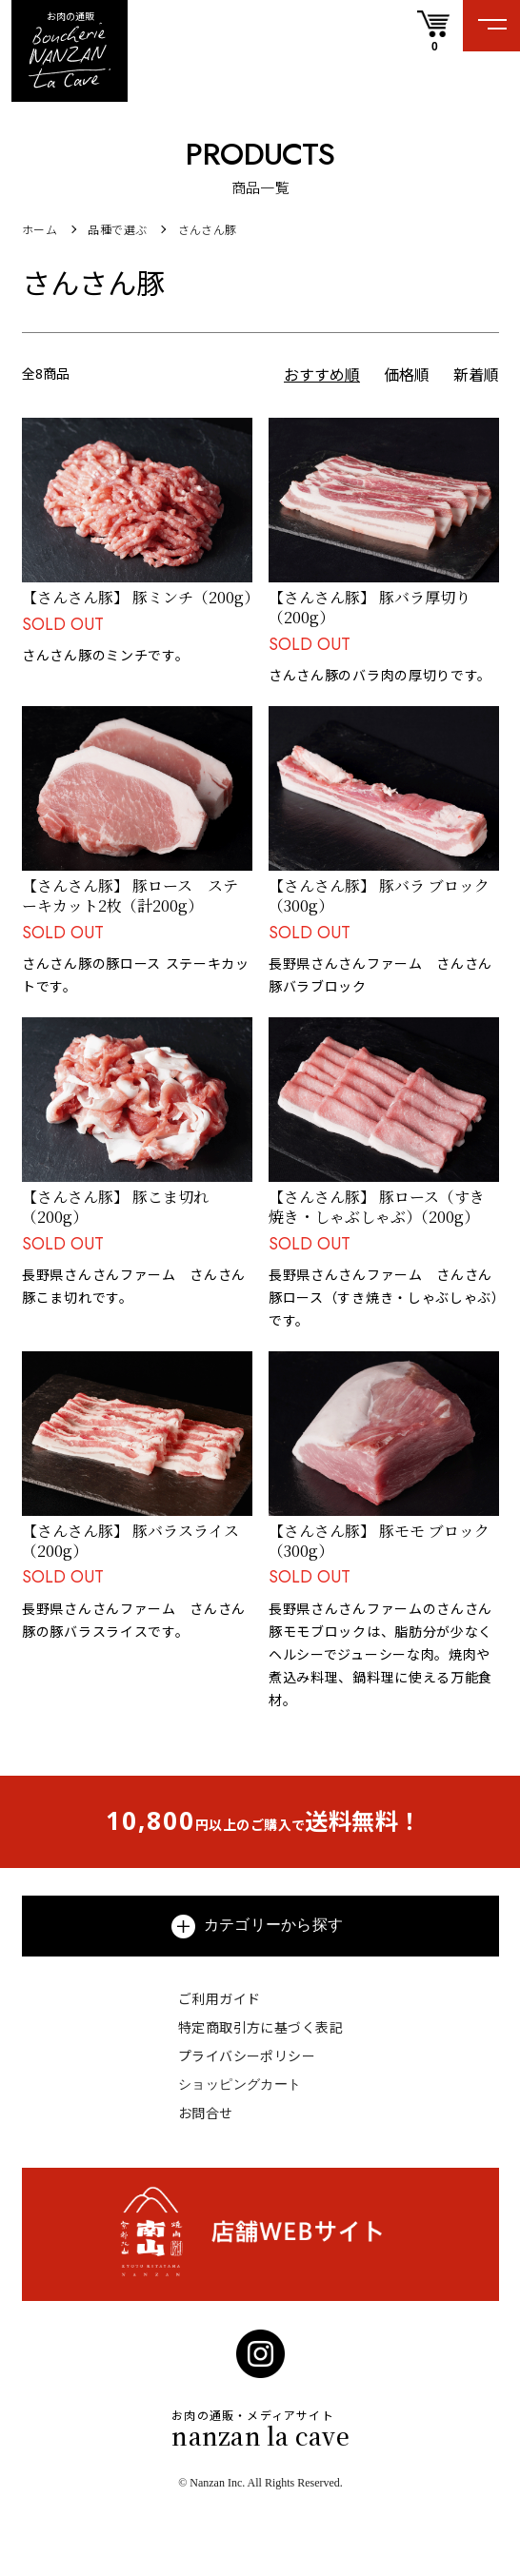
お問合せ (205, 2113)
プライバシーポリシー (246, 2056)
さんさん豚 (207, 230)
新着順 (476, 374)
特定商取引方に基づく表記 (260, 2027)
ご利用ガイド (219, 1999)
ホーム (39, 230)
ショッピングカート (240, 2084)
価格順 (407, 374)
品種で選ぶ (117, 230)
